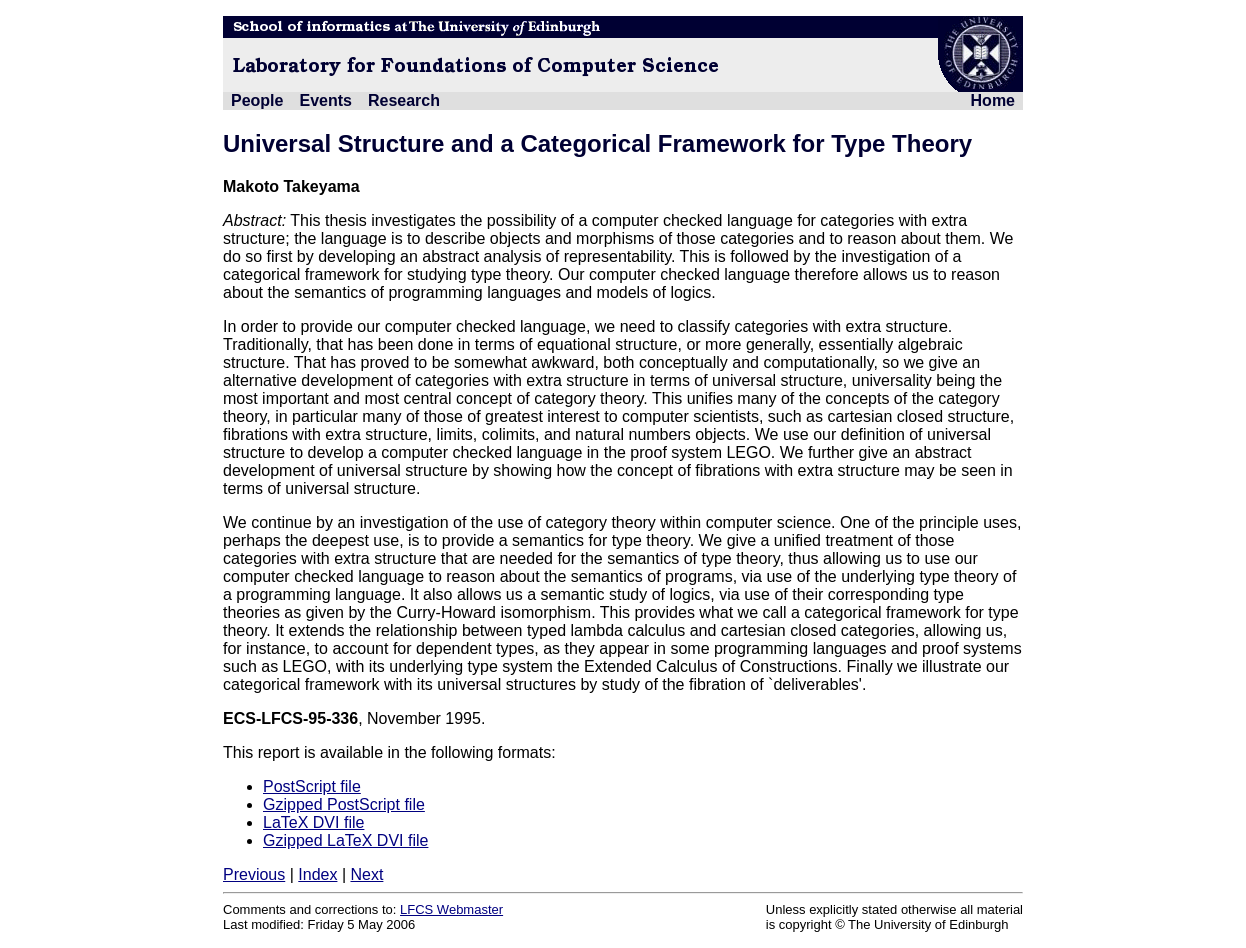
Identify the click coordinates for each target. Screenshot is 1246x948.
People (257, 100)
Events (325, 100)
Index (317, 874)
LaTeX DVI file (313, 822)
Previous (254, 874)
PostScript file (312, 786)
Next (366, 874)
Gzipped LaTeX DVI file (345, 840)
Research (404, 100)
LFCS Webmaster (451, 909)
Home (993, 100)
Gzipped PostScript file (344, 804)
